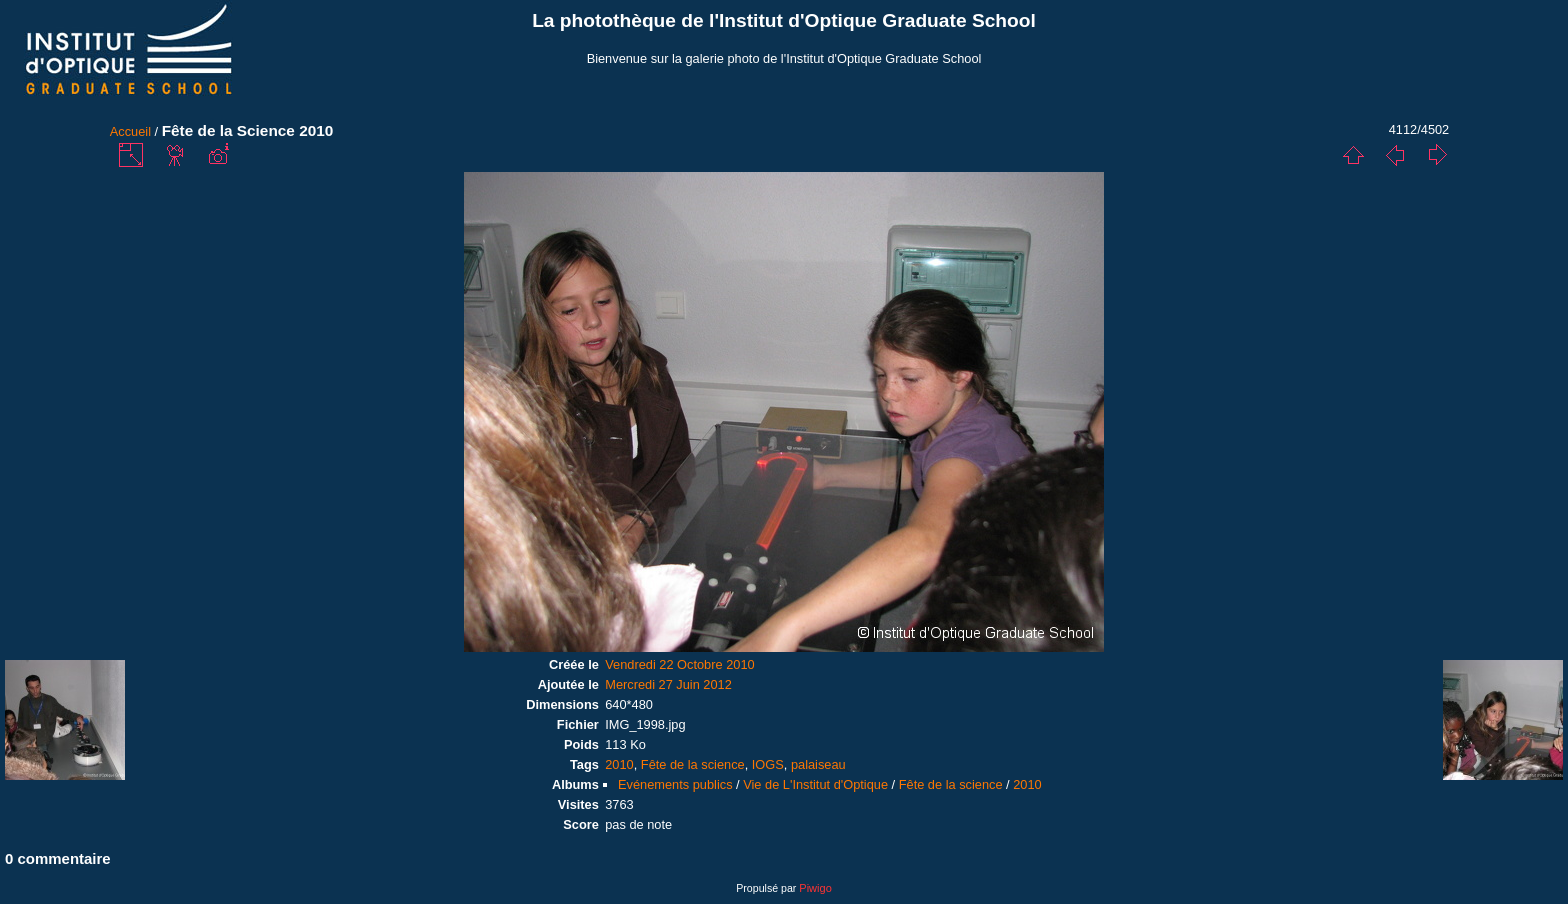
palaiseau (818, 764)
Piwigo (815, 888)
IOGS (768, 764)
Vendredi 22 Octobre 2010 (679, 664)
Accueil (130, 131)
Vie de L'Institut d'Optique (815, 784)
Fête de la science (693, 764)
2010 (619, 764)
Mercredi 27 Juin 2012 (668, 684)
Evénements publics (675, 784)
